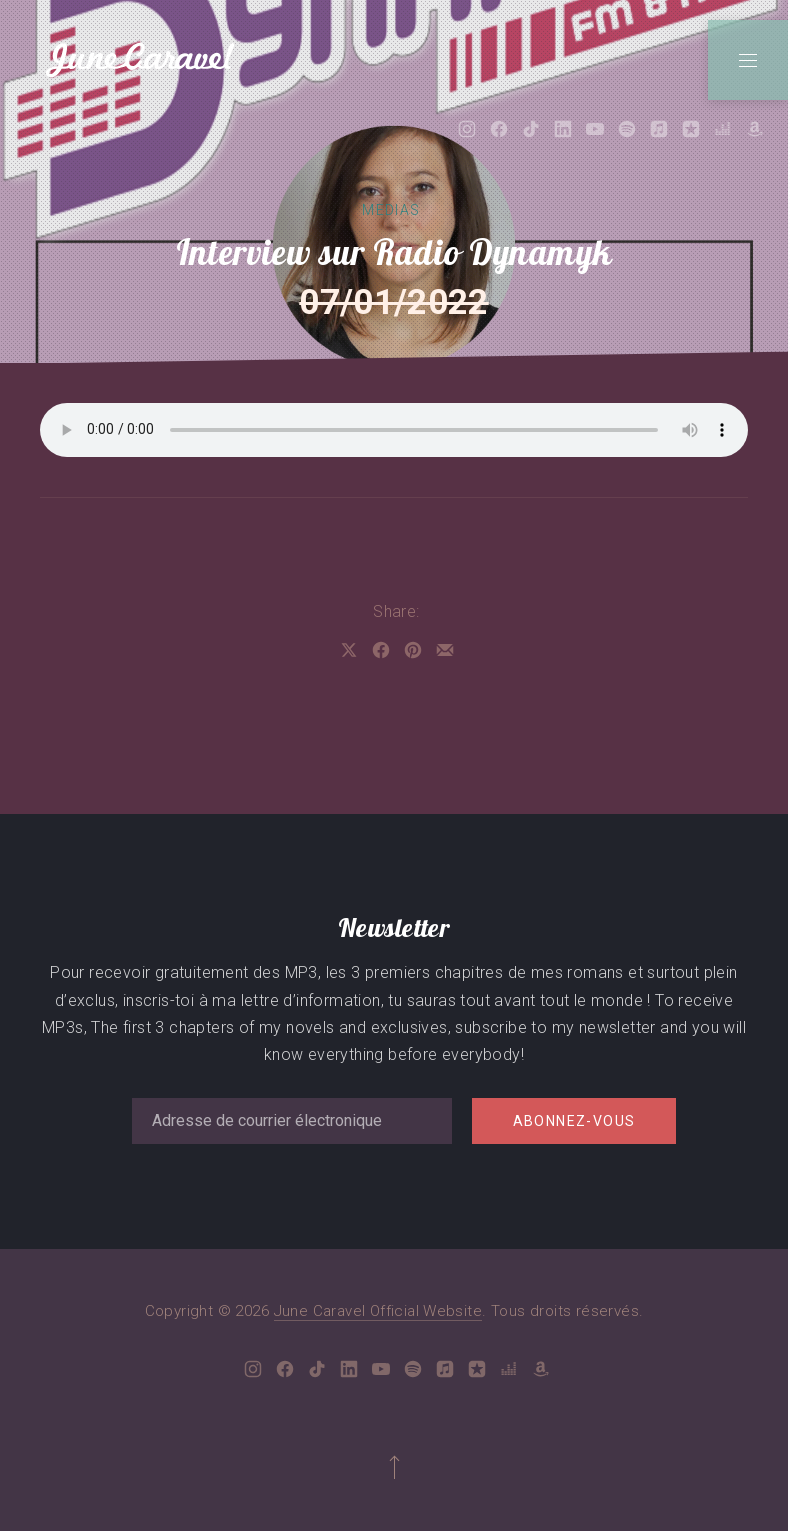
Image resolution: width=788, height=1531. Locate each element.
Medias (391, 210)
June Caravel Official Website (378, 1311)
